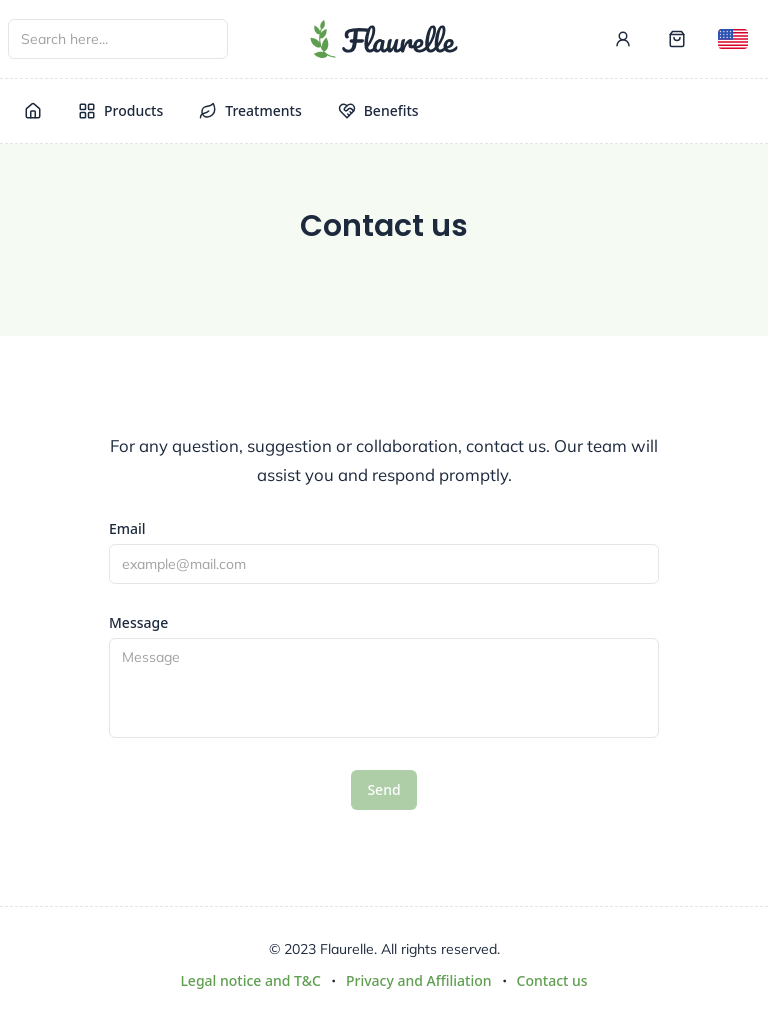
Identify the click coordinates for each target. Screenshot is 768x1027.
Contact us (552, 980)
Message (138, 623)
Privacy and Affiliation (419, 980)
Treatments (250, 110)
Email (127, 529)
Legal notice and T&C (250, 980)
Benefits (378, 110)
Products (120, 110)
